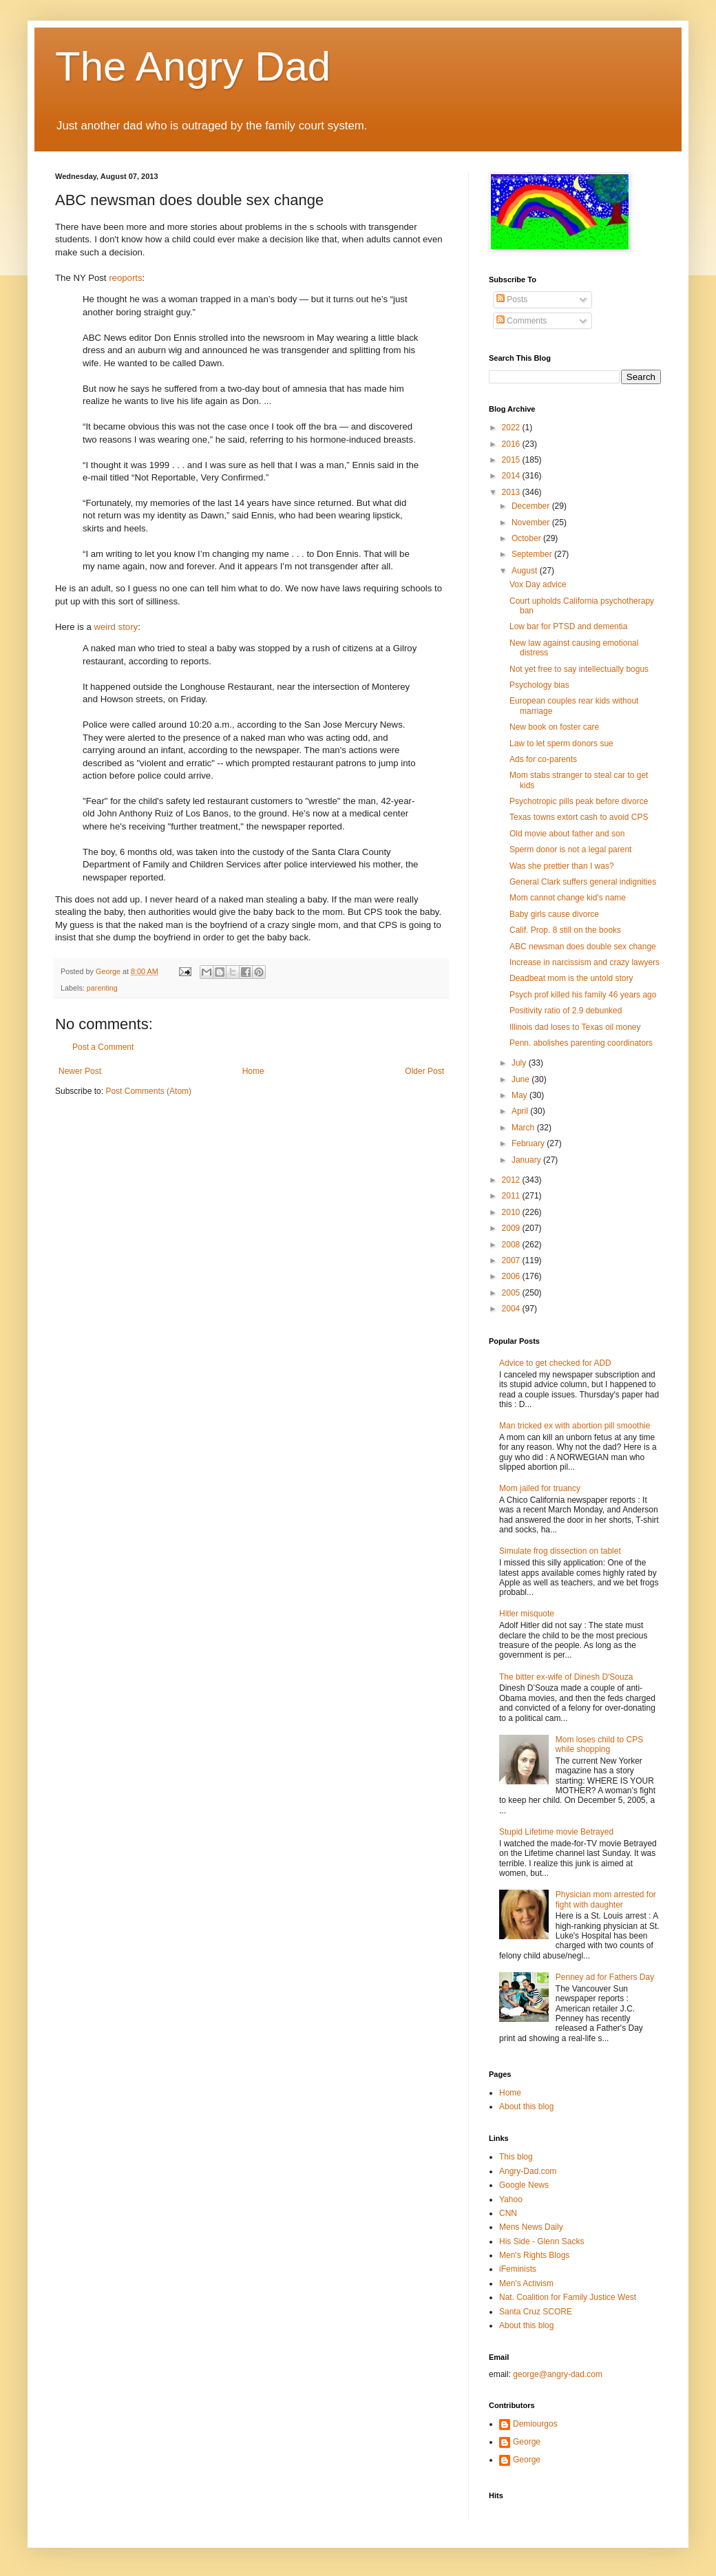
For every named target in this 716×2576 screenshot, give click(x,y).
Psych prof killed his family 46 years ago (582, 995)
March (524, 1127)
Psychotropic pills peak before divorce (578, 801)
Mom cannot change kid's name (567, 897)
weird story (116, 627)
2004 (512, 1308)
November (532, 522)
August (526, 571)
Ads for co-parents (543, 759)
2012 (512, 1180)
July (520, 1063)
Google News (524, 2185)
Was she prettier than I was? (561, 866)
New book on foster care (554, 727)
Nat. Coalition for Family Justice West (567, 2297)
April (521, 1111)
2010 (512, 1212)
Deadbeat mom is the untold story (571, 978)
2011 (512, 1196)
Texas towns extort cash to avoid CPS (578, 817)
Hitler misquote (526, 1613)
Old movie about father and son (566, 833)
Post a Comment (103, 1047)
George (526, 2442)
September (533, 554)
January (527, 1160)
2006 (512, 1276)
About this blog (526, 2106)
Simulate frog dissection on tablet (560, 1551)
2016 (512, 444)
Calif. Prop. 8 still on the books (565, 930)
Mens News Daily (531, 2227)
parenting (102, 988)
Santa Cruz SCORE (535, 2311)
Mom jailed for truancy (539, 1488)
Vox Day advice (538, 584)
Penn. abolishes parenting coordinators (581, 1043)
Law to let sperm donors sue (561, 743)
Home (253, 1071)
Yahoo (511, 2199)
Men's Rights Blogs (534, 2255)
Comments (521, 321)
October (527, 538)
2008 (512, 1244)
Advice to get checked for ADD (555, 1363)
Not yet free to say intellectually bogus (579, 669)
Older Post (424, 1071)
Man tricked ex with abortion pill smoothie (574, 1425)
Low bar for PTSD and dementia (568, 626)
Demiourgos (535, 2424)
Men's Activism (526, 2283)
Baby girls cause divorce (554, 914)
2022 (512, 427)
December (532, 506)
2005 (512, 1293)
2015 (512, 460)
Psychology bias (539, 685)
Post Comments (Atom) (148, 1091)
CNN (508, 2213)
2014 (512, 476)
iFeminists (517, 2269)
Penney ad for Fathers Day (605, 1977)
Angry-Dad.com (527, 2171)
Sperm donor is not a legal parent (570, 849)
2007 (512, 1260)
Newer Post (80, 1071)
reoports (125, 278)
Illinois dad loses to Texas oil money (575, 1027)
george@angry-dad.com (557, 2374)
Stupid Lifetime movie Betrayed (556, 1832)
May (520, 1095)
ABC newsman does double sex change (582, 946)
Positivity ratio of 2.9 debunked (565, 1010)
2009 (512, 1228)
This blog (516, 2157)
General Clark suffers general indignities (582, 882)
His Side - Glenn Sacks (541, 2241)
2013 (512, 492)
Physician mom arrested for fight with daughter (606, 1899)
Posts (511, 299)
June (521, 1079)
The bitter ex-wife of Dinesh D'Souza (566, 1677)
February (529, 1143)
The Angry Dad (192, 66)
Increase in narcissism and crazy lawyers (584, 962)
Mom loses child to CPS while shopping (599, 1744)
